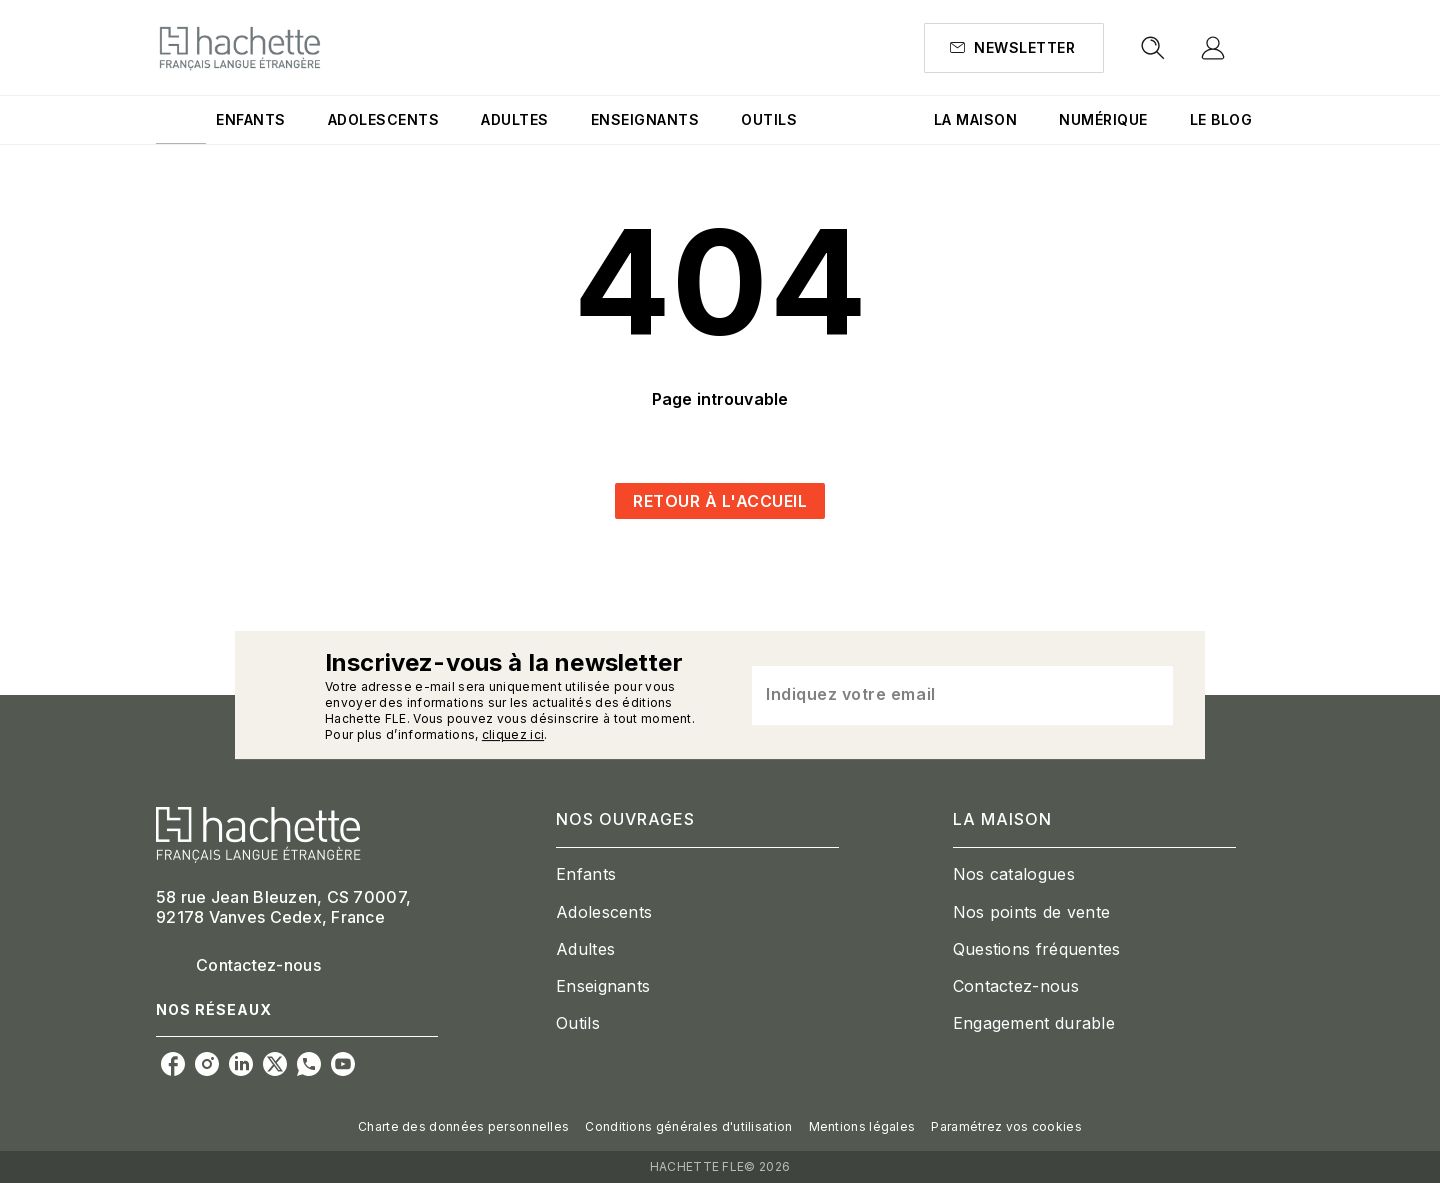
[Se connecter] (1236, 48)
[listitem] (173, 1064)
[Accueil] (240, 47)
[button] (1014, 48)
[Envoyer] (1149, 695)
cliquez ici (513, 734)
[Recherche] (1153, 48)
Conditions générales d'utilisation (688, 1126)
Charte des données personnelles (463, 1126)
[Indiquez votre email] (937, 695)
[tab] (181, 120)
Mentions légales (862, 1126)
